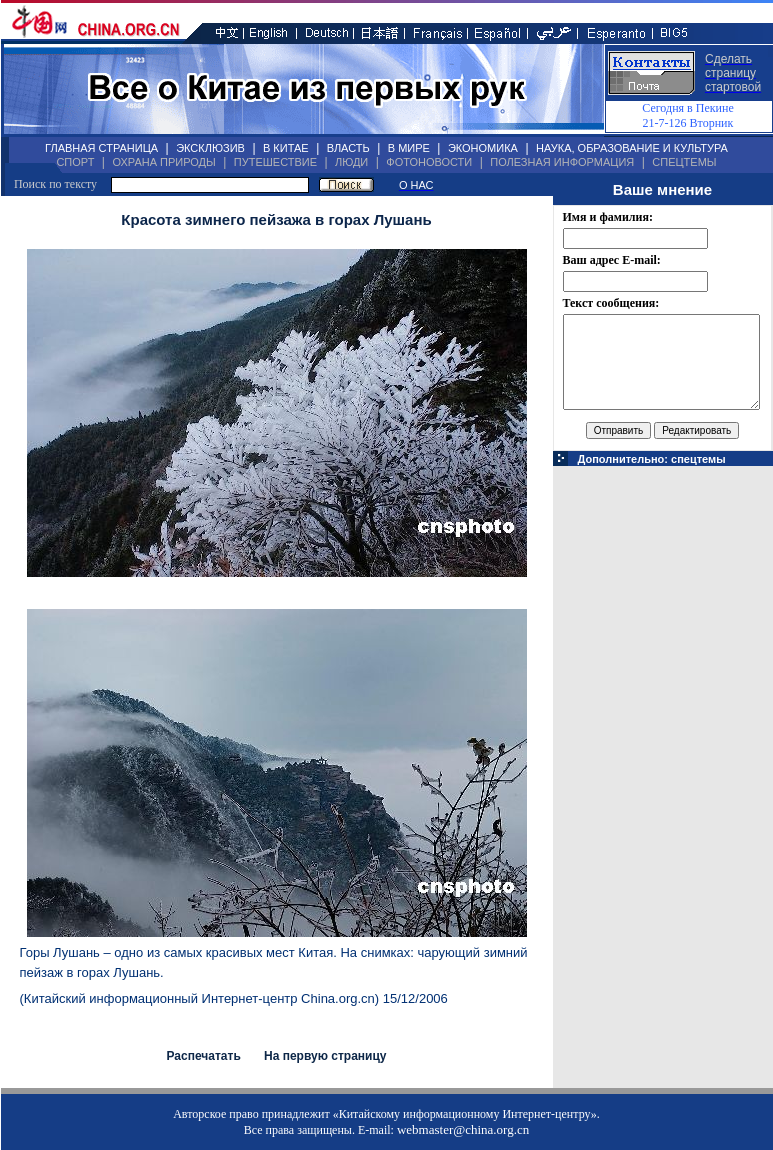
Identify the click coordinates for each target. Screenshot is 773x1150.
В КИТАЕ (286, 148)
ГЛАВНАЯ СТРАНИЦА (101, 148)
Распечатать (203, 1056)
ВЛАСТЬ (348, 148)
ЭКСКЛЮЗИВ (210, 148)
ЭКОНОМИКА (483, 148)
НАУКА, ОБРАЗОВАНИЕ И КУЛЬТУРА (632, 148)
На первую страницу (325, 1056)
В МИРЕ (409, 148)
